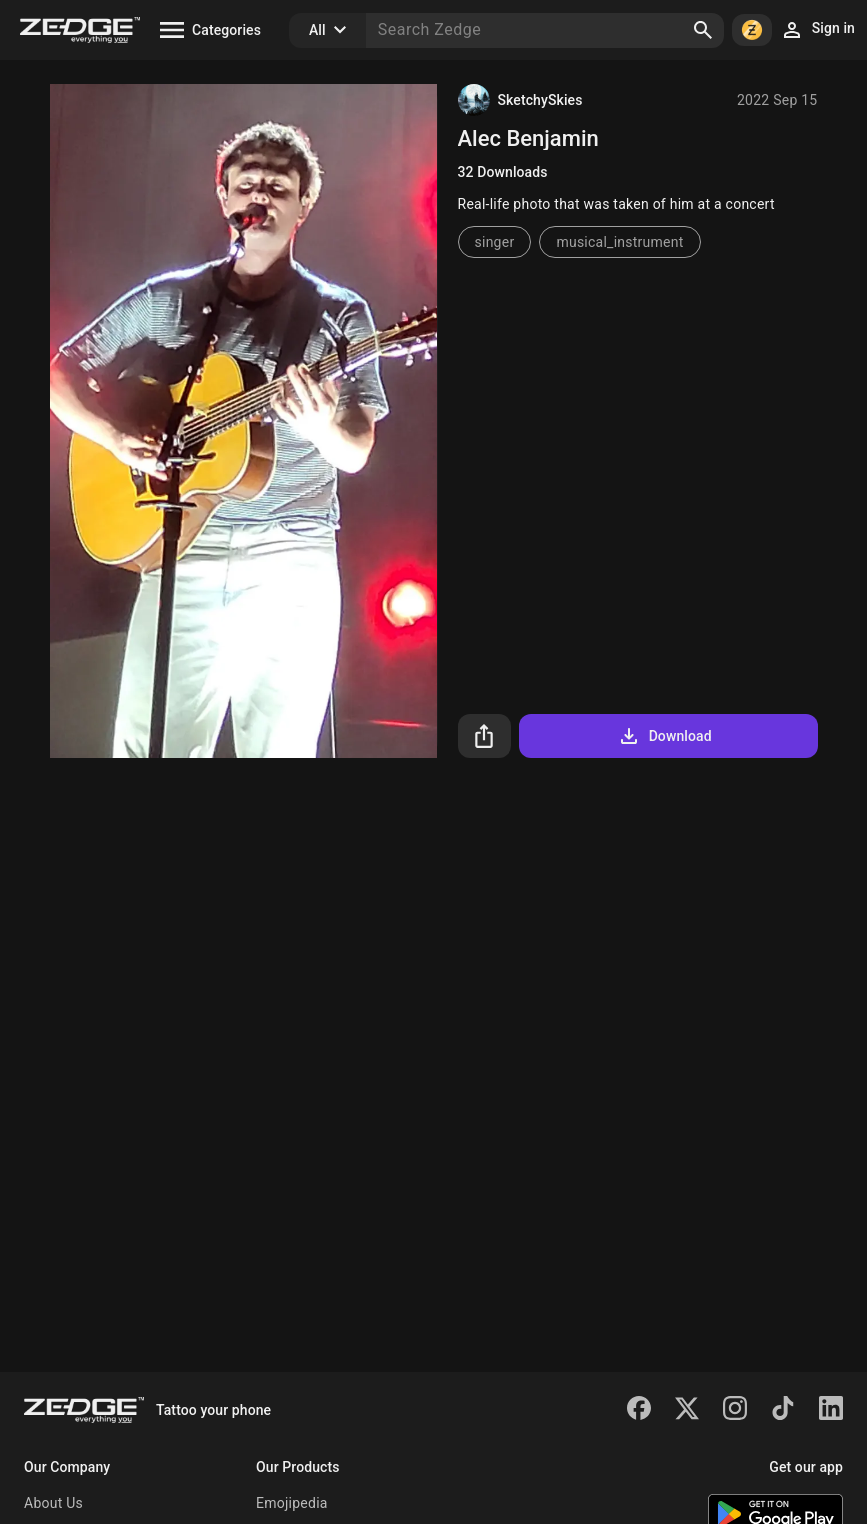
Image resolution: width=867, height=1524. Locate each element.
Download (664, 736)
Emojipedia (292, 1503)
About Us (53, 1503)
